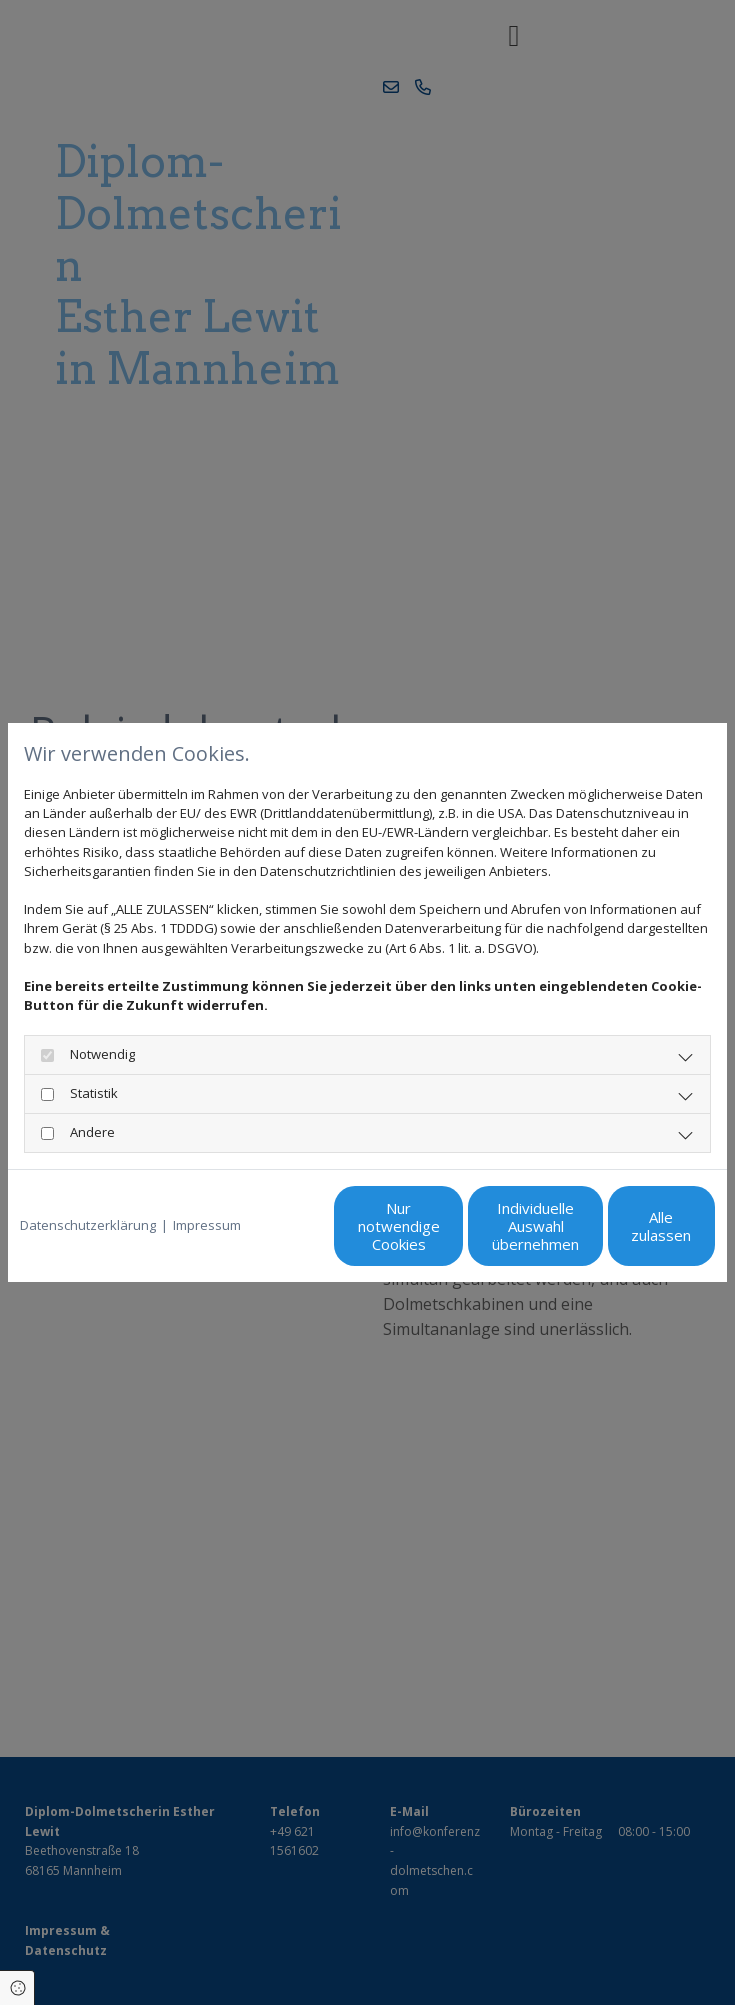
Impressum (207, 1184)
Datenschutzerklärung (88, 1184)
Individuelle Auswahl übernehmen (432, 1235)
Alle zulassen (623, 1235)
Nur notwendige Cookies (242, 1235)
